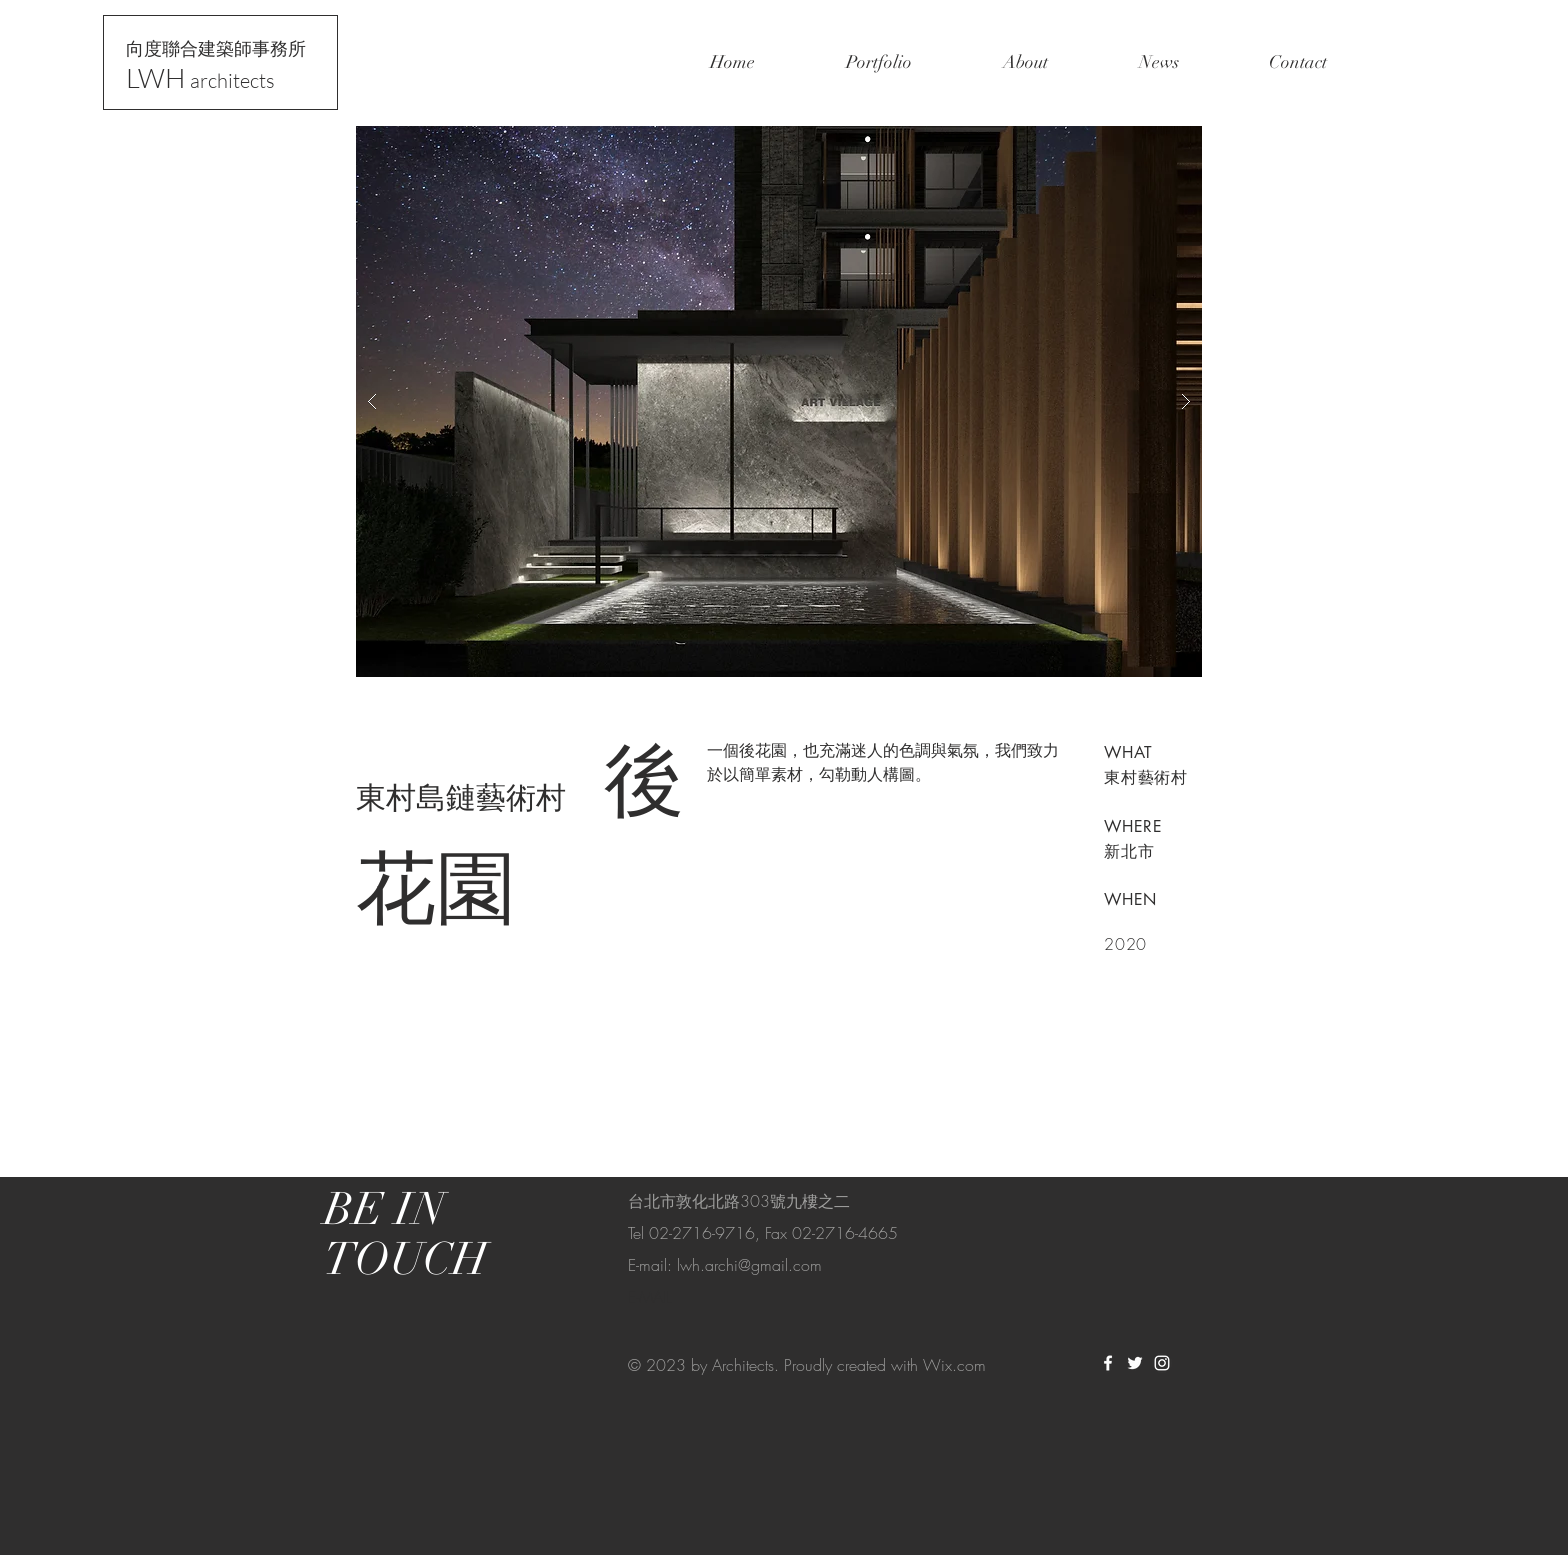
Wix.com (954, 1365)
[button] (779, 401)
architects (232, 80)
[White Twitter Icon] (1135, 1363)
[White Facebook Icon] (1108, 1363)
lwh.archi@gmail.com (749, 1265)
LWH (158, 77)
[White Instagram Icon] (1162, 1363)
